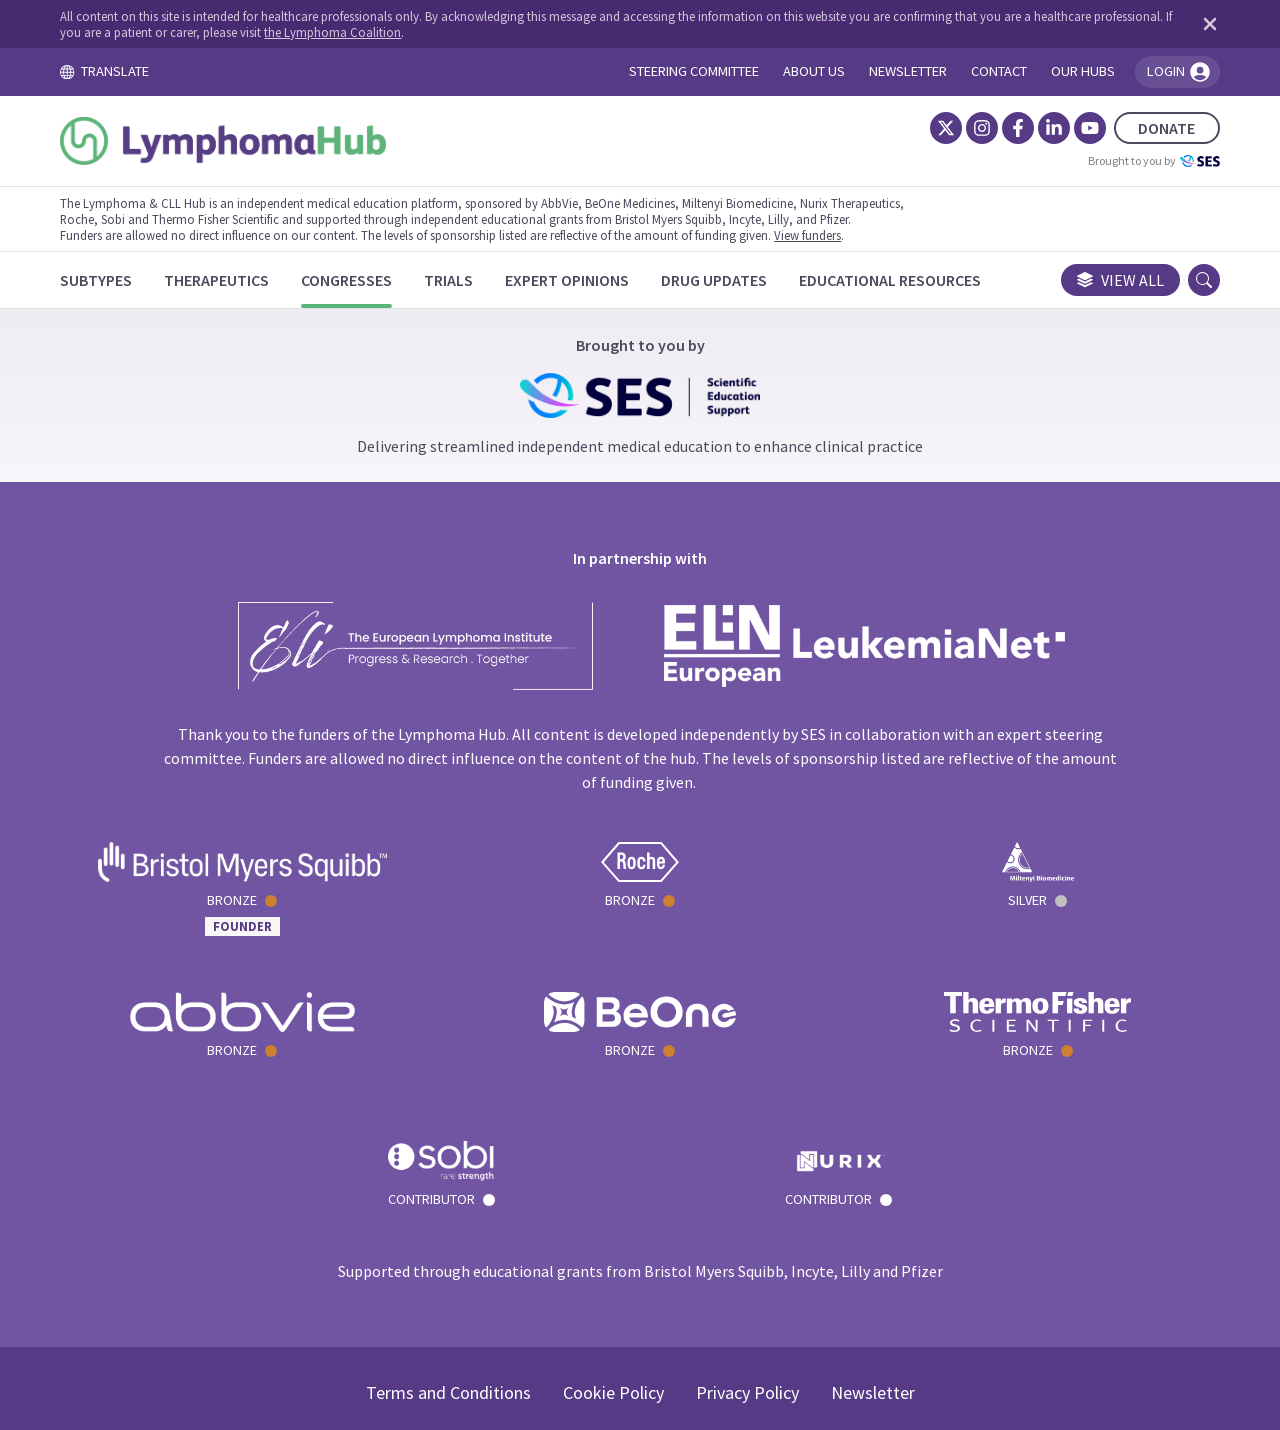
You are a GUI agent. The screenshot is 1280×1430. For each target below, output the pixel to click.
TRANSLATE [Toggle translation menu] (120, 71)
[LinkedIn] (1038, 128)
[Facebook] (1002, 128)
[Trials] (464, 280)
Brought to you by (1138, 161)
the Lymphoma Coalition (429, 32)
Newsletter (873, 1242)
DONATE (1151, 128)
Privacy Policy (747, 1242)
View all (1104, 280)
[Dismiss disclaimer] (1190, 24)
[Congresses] (362, 280)
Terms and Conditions (448, 1242)
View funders (823, 235)
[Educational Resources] (906, 280)
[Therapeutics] (232, 280)
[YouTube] (1074, 128)
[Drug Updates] (730, 280)
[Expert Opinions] (583, 280)
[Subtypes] (112, 280)
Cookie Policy (613, 1242)
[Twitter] (930, 128)
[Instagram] (966, 128)
